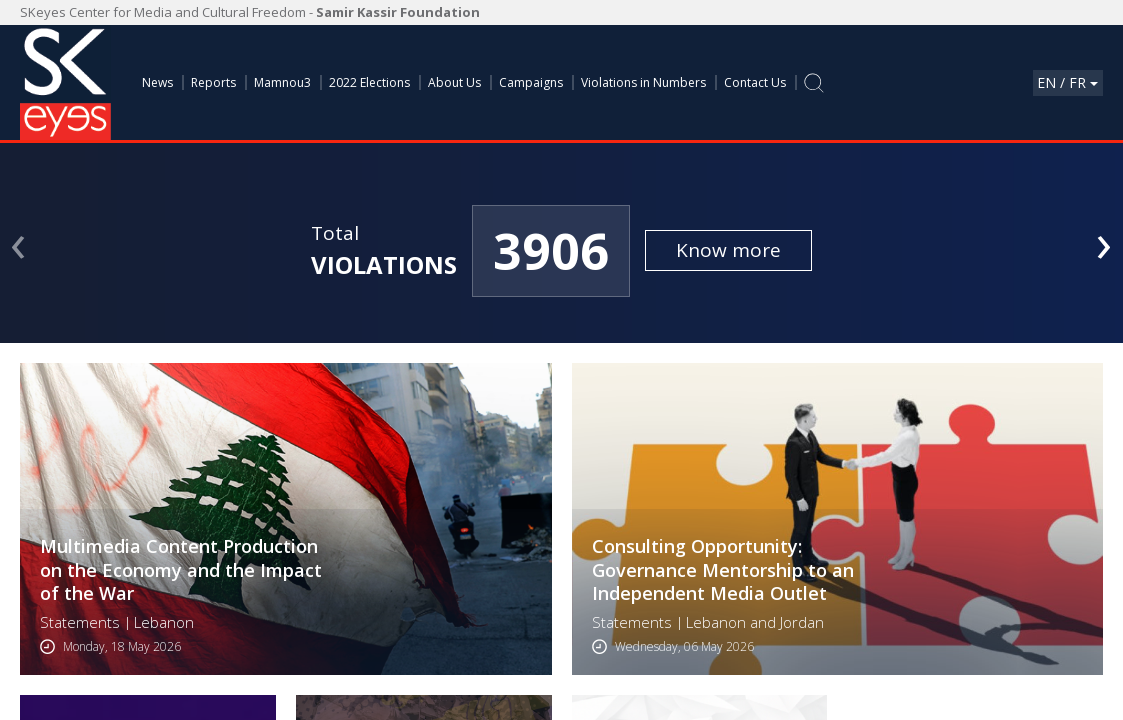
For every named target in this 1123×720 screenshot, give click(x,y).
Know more (728, 250)
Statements (80, 622)
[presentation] (18, 240)
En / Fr (1067, 82)
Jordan (802, 622)
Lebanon (164, 622)
